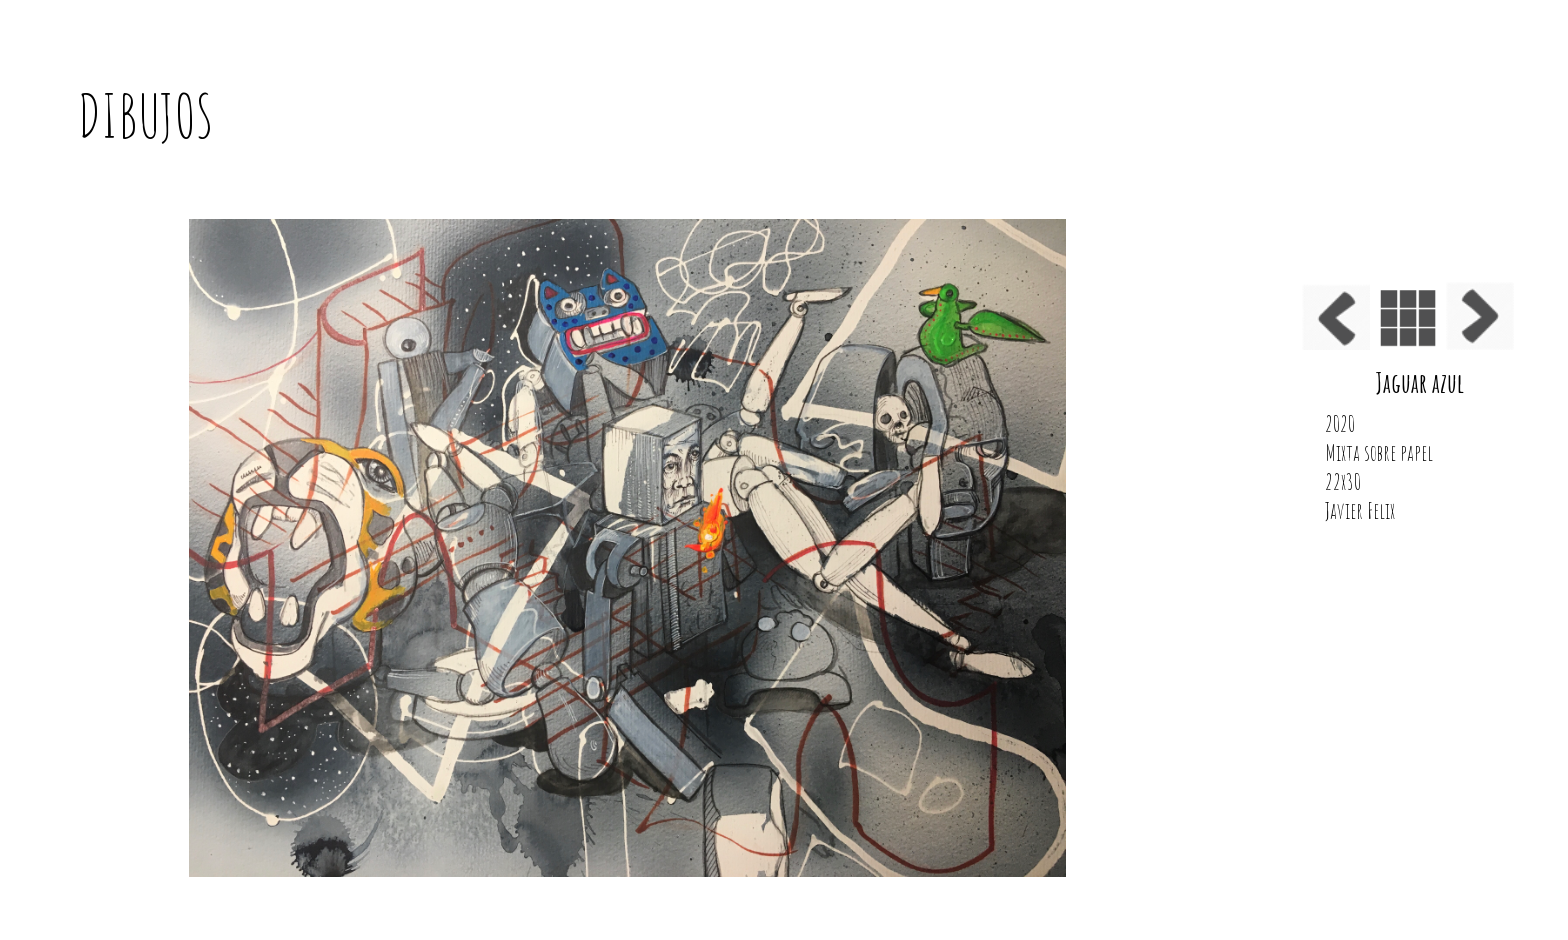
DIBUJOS (146, 116)
